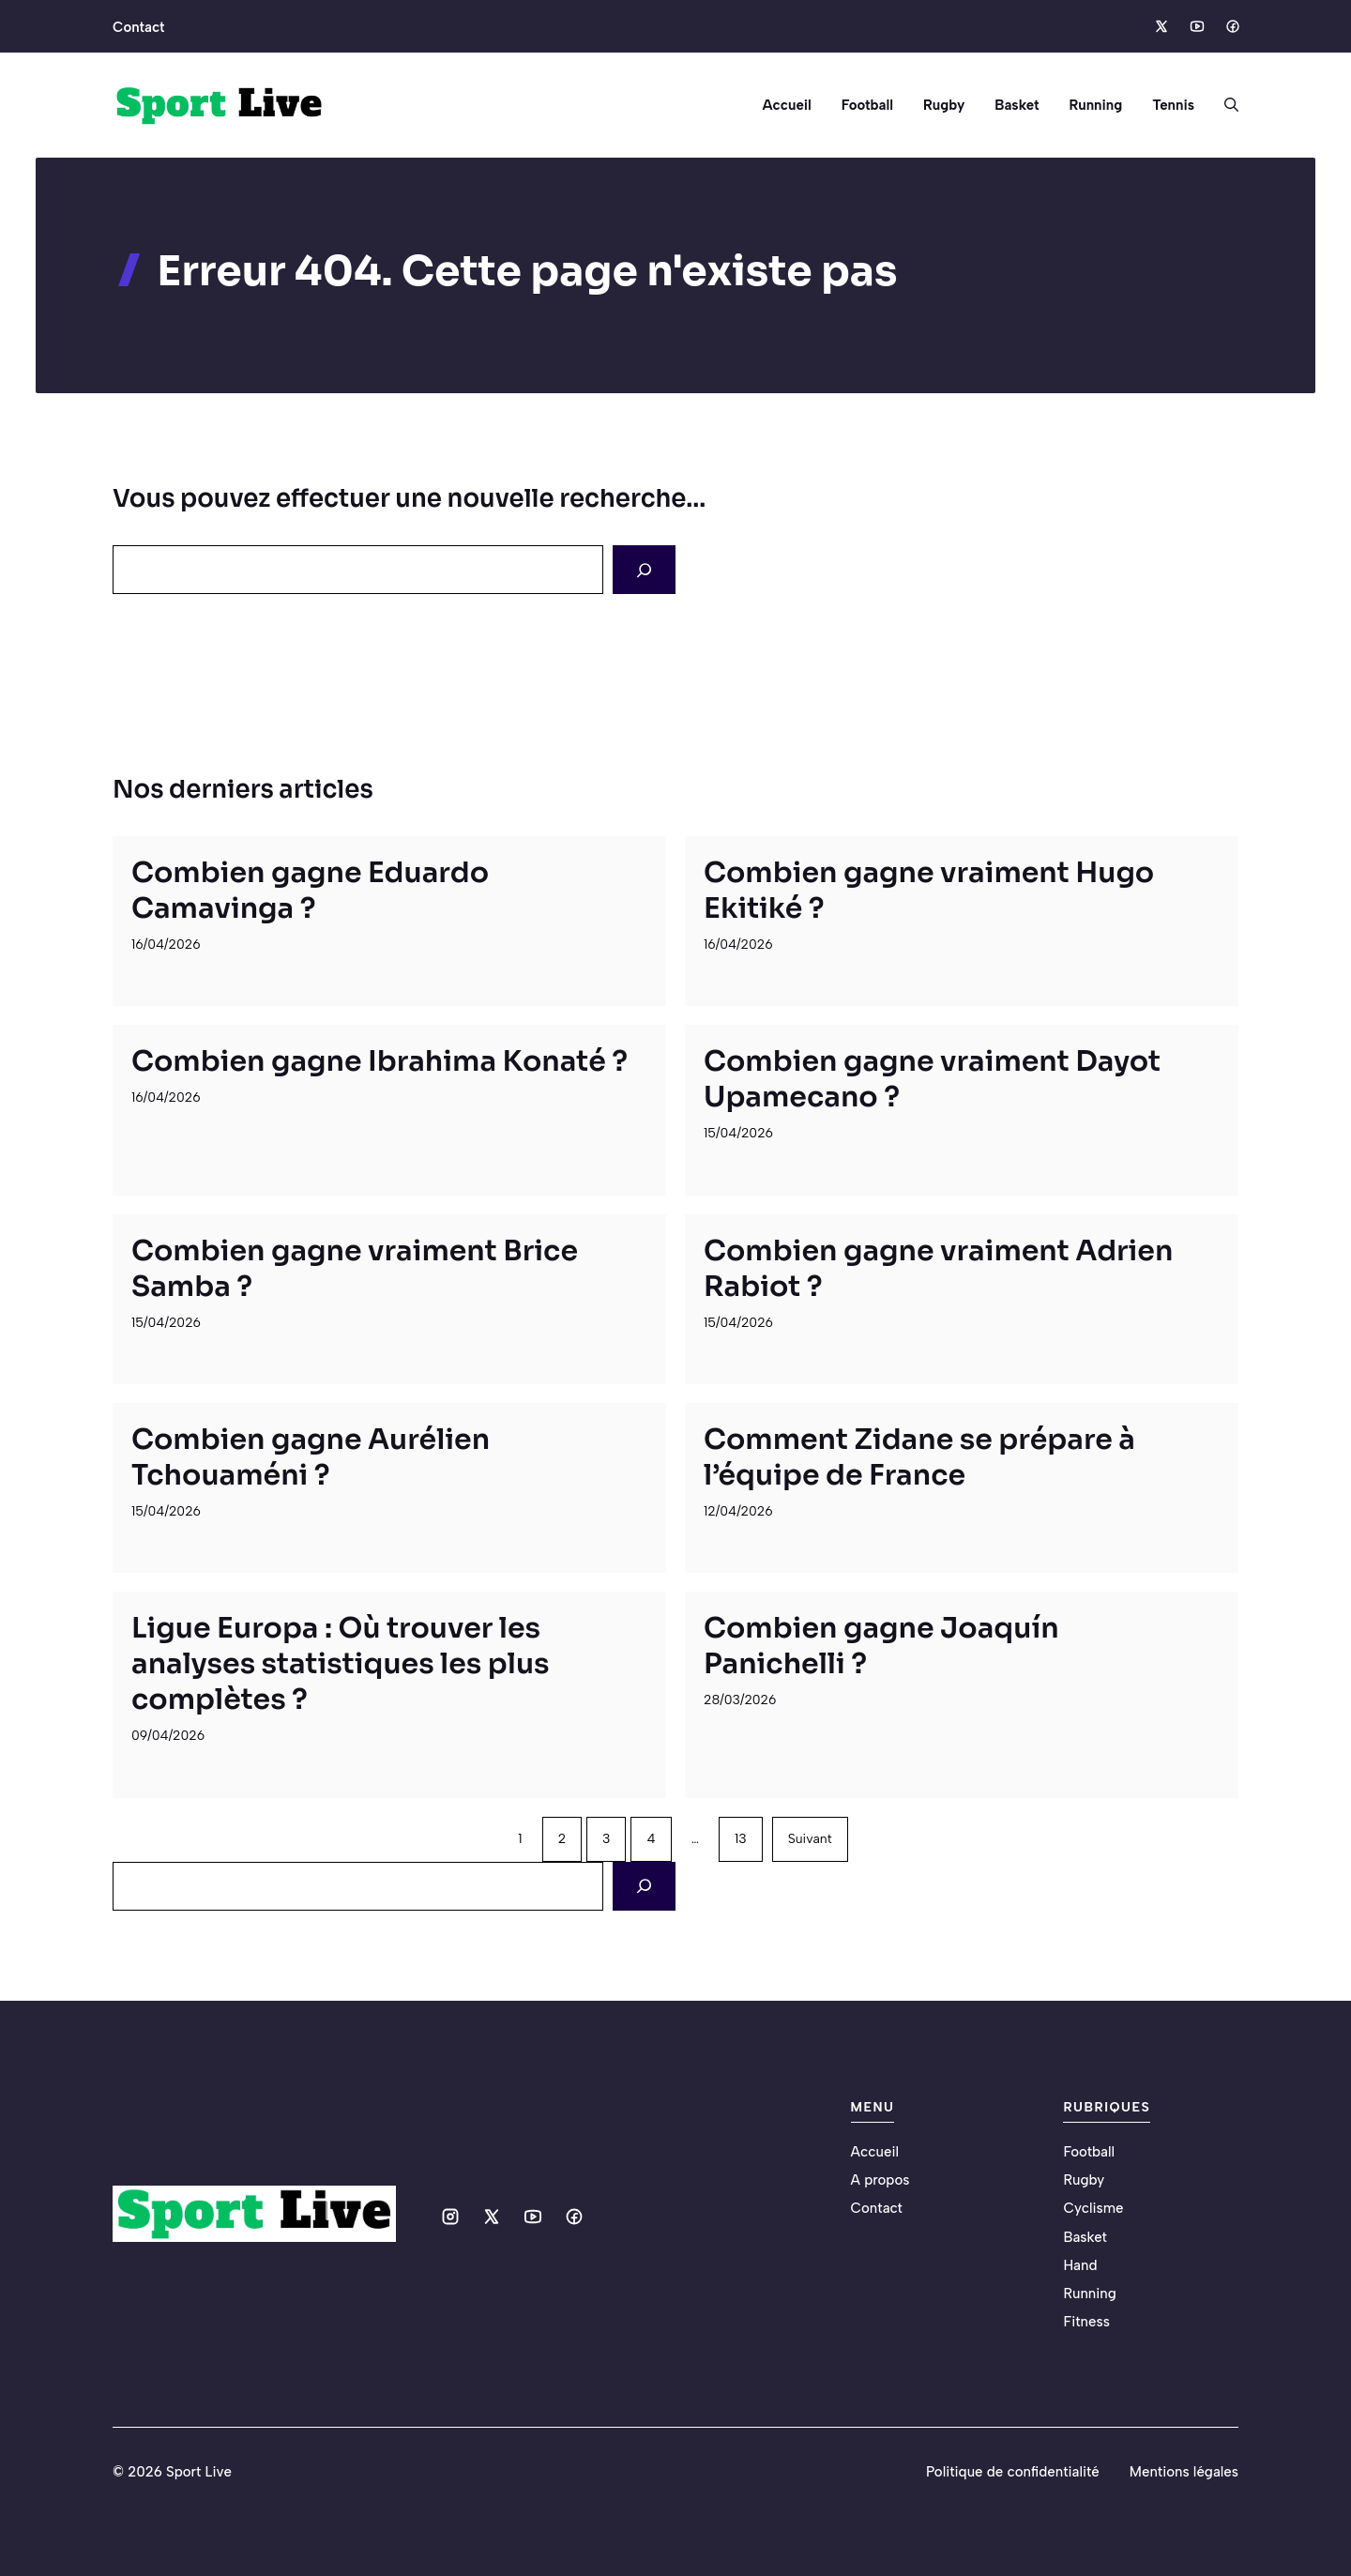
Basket (1016, 105)
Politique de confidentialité (1013, 2471)
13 (741, 1839)
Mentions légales (1184, 2471)
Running (1095, 105)
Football (867, 105)
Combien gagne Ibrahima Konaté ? (379, 1061)
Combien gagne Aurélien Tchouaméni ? (310, 1457)
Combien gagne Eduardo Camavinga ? (310, 890)
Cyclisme (1093, 2208)
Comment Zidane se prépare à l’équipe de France (919, 1457)
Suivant (810, 1839)
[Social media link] (1160, 26)
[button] (1223, 105)
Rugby (943, 105)
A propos (880, 2180)
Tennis (1173, 105)
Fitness (1086, 2321)
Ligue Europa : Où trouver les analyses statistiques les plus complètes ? (340, 1663)
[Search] (644, 569)
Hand (1080, 2265)
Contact (138, 27)
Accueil (786, 105)
